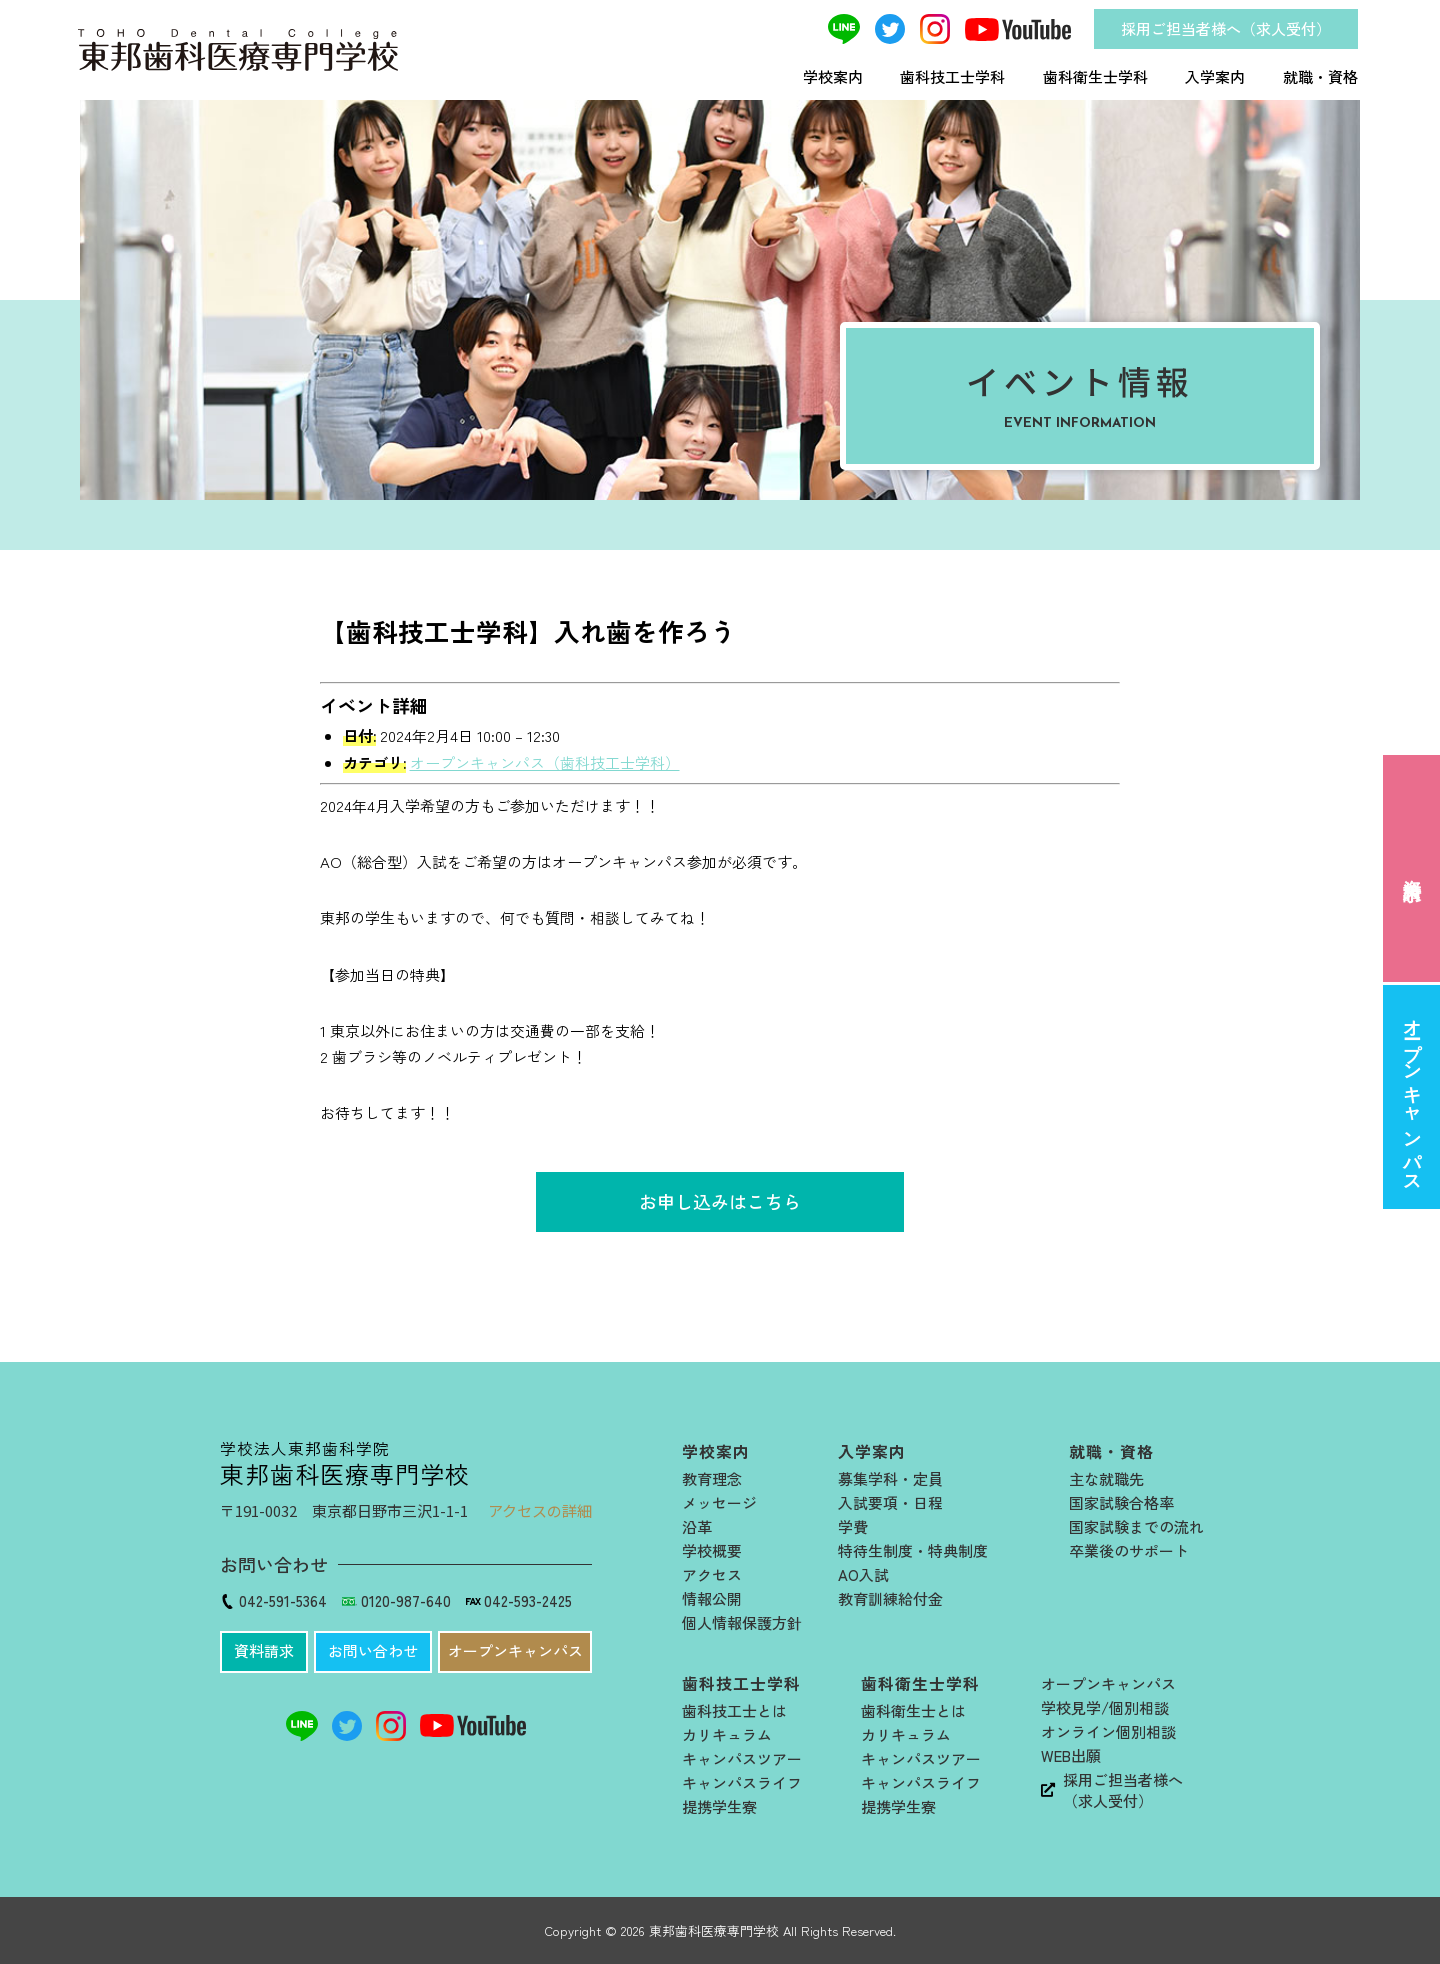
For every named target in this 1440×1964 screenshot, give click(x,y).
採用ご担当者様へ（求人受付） (1226, 28)
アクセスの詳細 (540, 1510)
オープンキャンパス (1412, 1096)
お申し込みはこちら (720, 1201)
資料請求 (1412, 868)
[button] (264, 1652)
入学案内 (1215, 76)
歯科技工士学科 (952, 76)
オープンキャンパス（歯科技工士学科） (545, 762)
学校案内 (833, 76)
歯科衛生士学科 (1095, 76)
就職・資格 (1320, 76)
